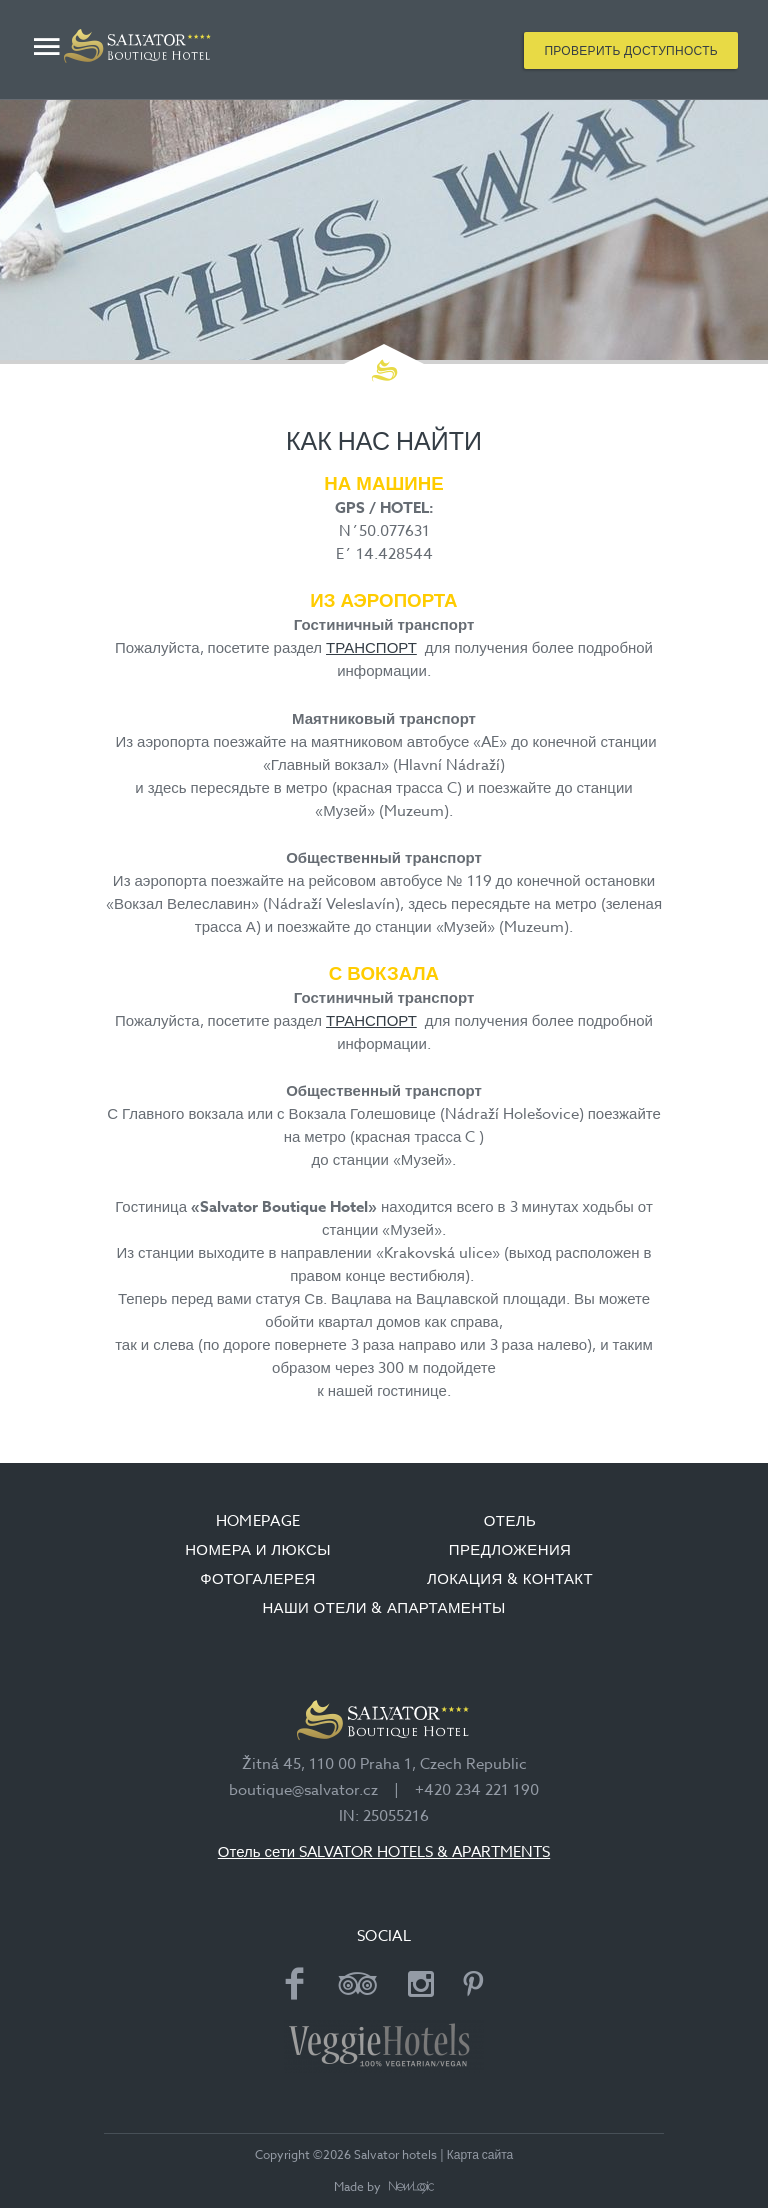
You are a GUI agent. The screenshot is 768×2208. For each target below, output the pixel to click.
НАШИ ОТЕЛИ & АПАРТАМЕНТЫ (383, 1608)
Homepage (258, 1521)
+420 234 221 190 (477, 1790)
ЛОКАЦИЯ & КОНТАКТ (510, 1579)
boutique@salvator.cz (303, 1790)
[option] (384, 230)
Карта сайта (480, 2154)
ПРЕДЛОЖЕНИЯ (510, 1550)
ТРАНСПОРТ (371, 648)
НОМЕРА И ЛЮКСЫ (258, 1550)
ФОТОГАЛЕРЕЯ (258, 1579)
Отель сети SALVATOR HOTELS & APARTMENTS (384, 1852)
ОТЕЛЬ (510, 1521)
